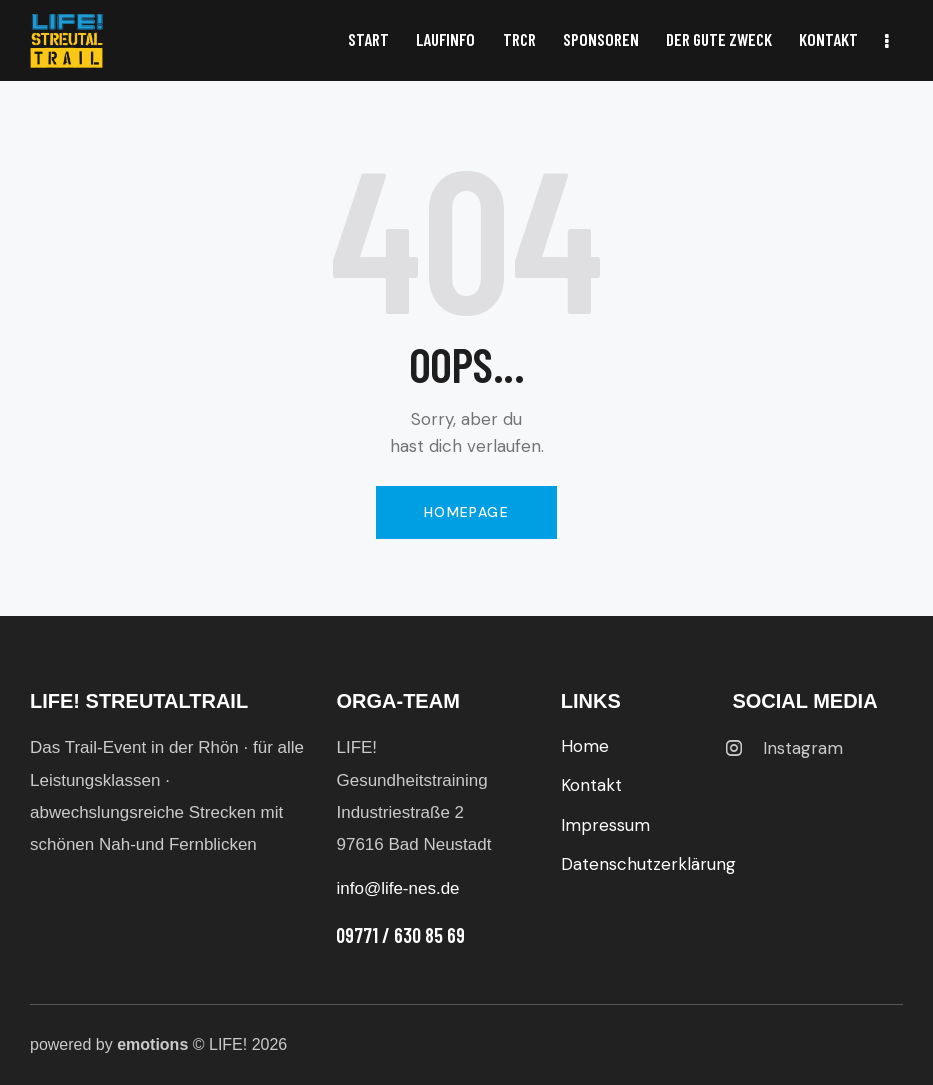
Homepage (466, 512)
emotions (152, 1044)
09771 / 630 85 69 (400, 935)
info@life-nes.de (397, 888)
